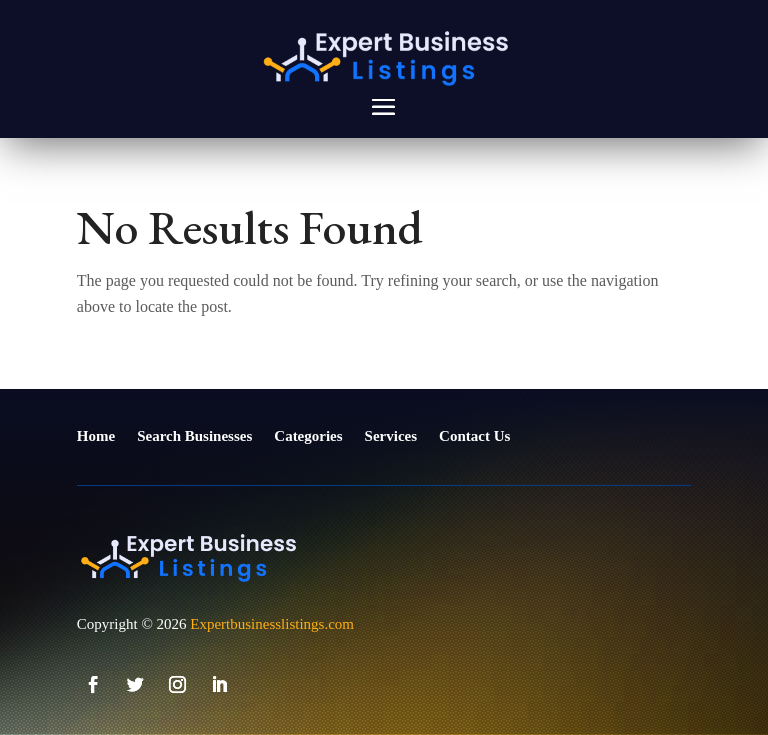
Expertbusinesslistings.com (272, 624)
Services (391, 436)
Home (96, 436)
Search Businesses (194, 436)
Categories (308, 436)
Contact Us (474, 436)
